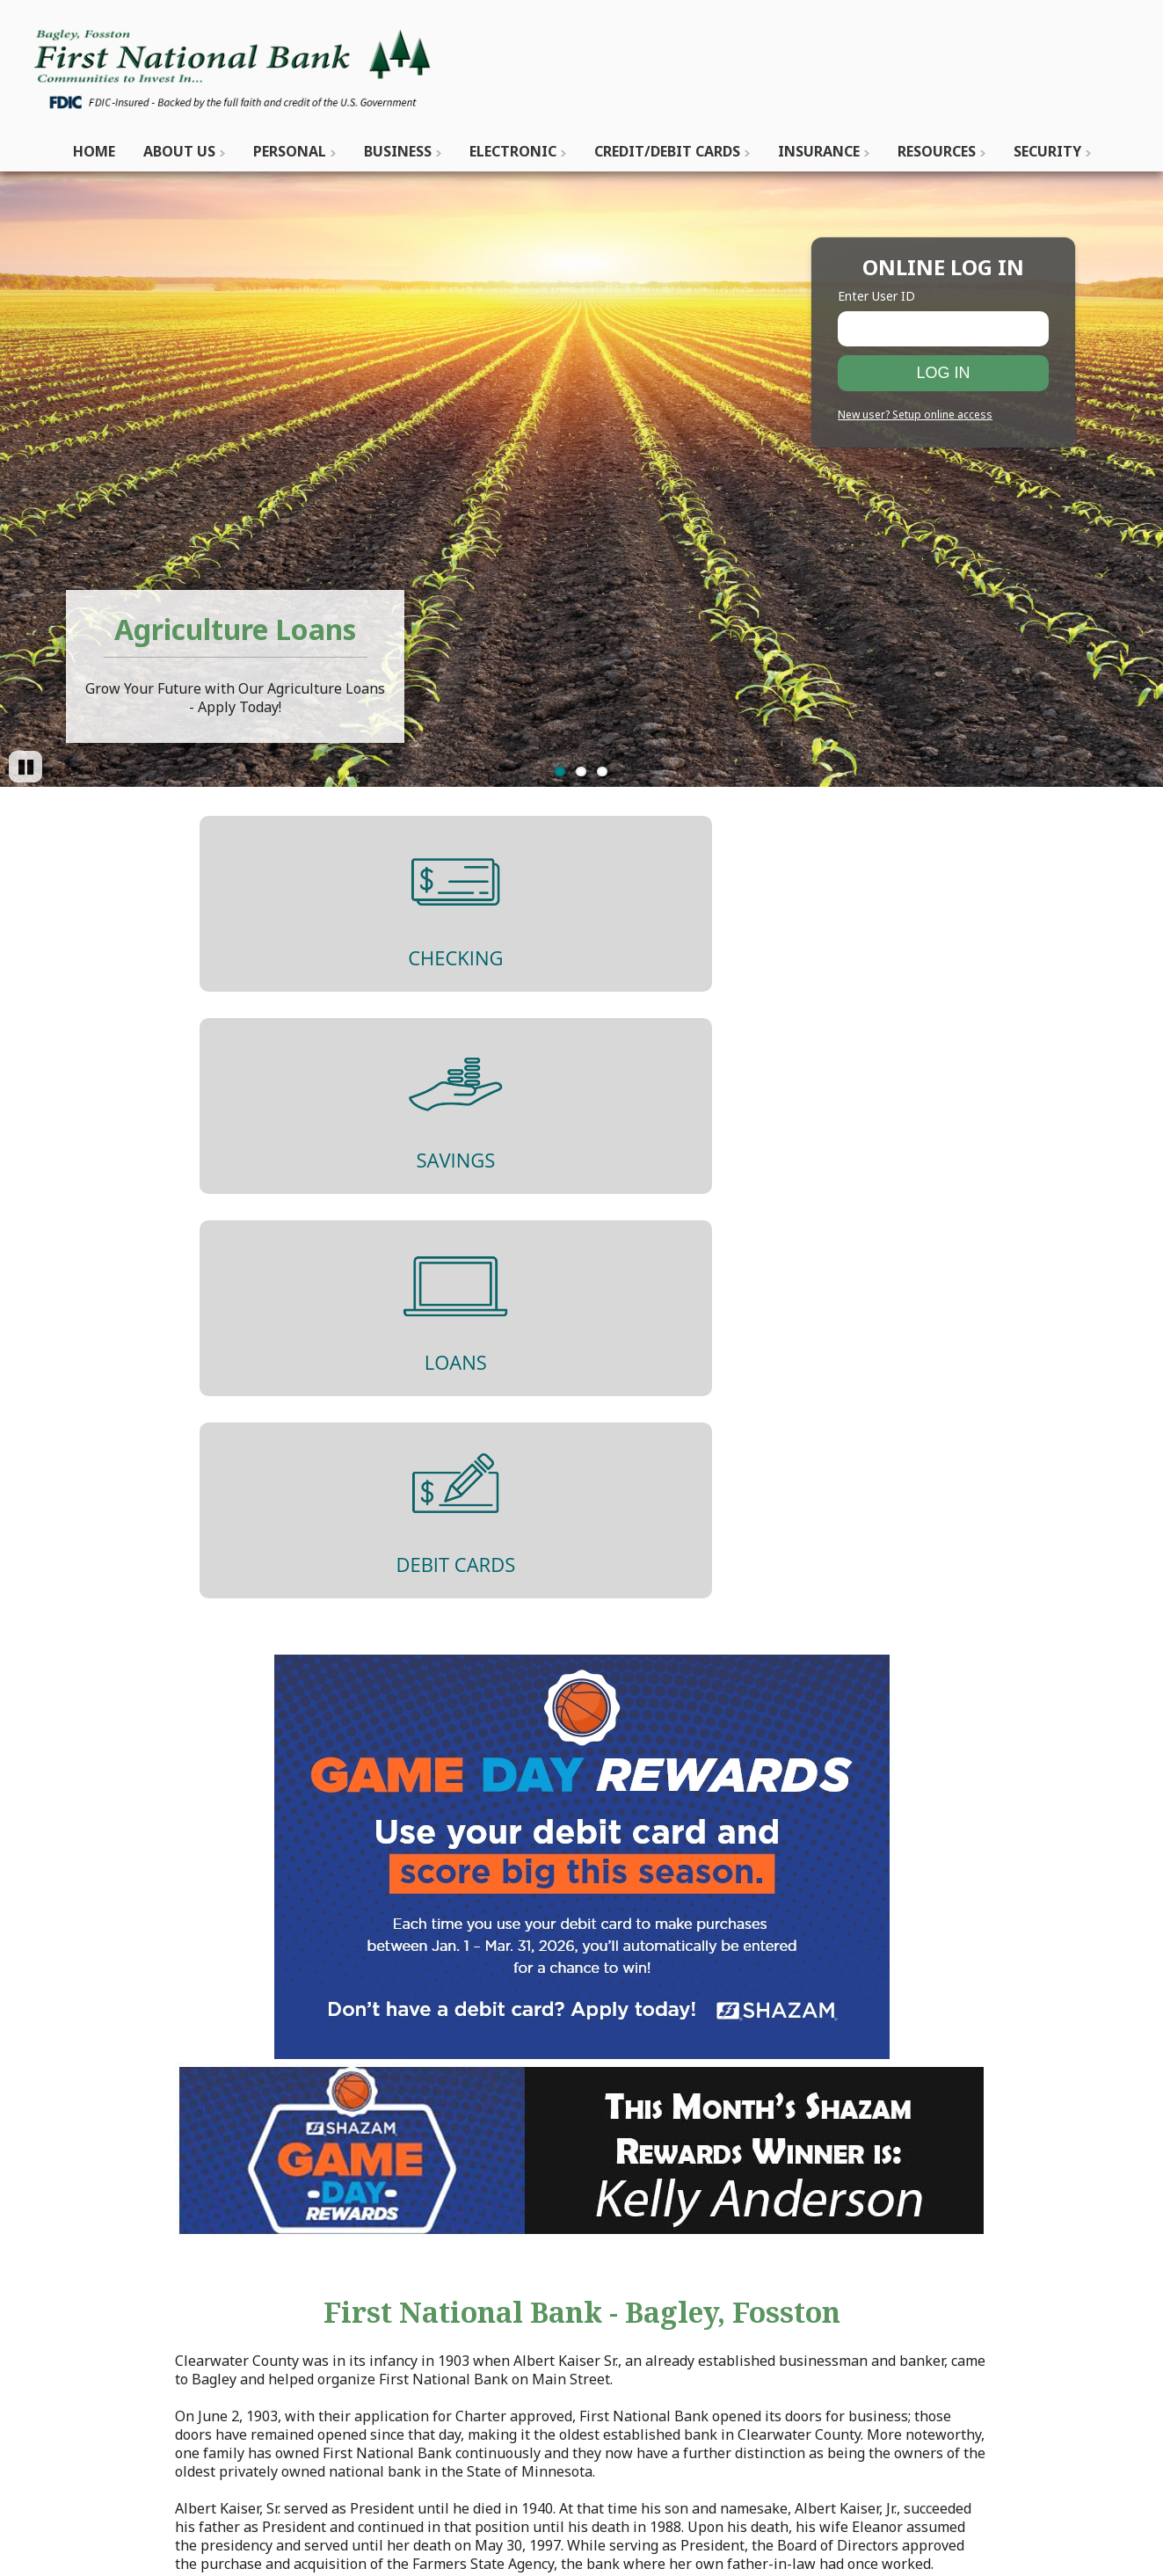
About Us (179, 151)
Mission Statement (407, 2318)
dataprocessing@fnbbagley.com (185, 2318)
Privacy (895, 2281)
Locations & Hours (405, 2337)
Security (1047, 151)
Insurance (819, 151)
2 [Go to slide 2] (581, 771)
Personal (289, 151)
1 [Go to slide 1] (560, 771)
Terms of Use (916, 2300)
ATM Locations (393, 2355)
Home (94, 151)
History (369, 2300)
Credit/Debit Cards (667, 151)
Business (398, 151)
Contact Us (380, 2281)
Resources (937, 151)
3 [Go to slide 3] (602, 771)
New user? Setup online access (915, 415)
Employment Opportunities (435, 2373)
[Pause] (25, 766)
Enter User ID (876, 295)
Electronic (512, 151)
